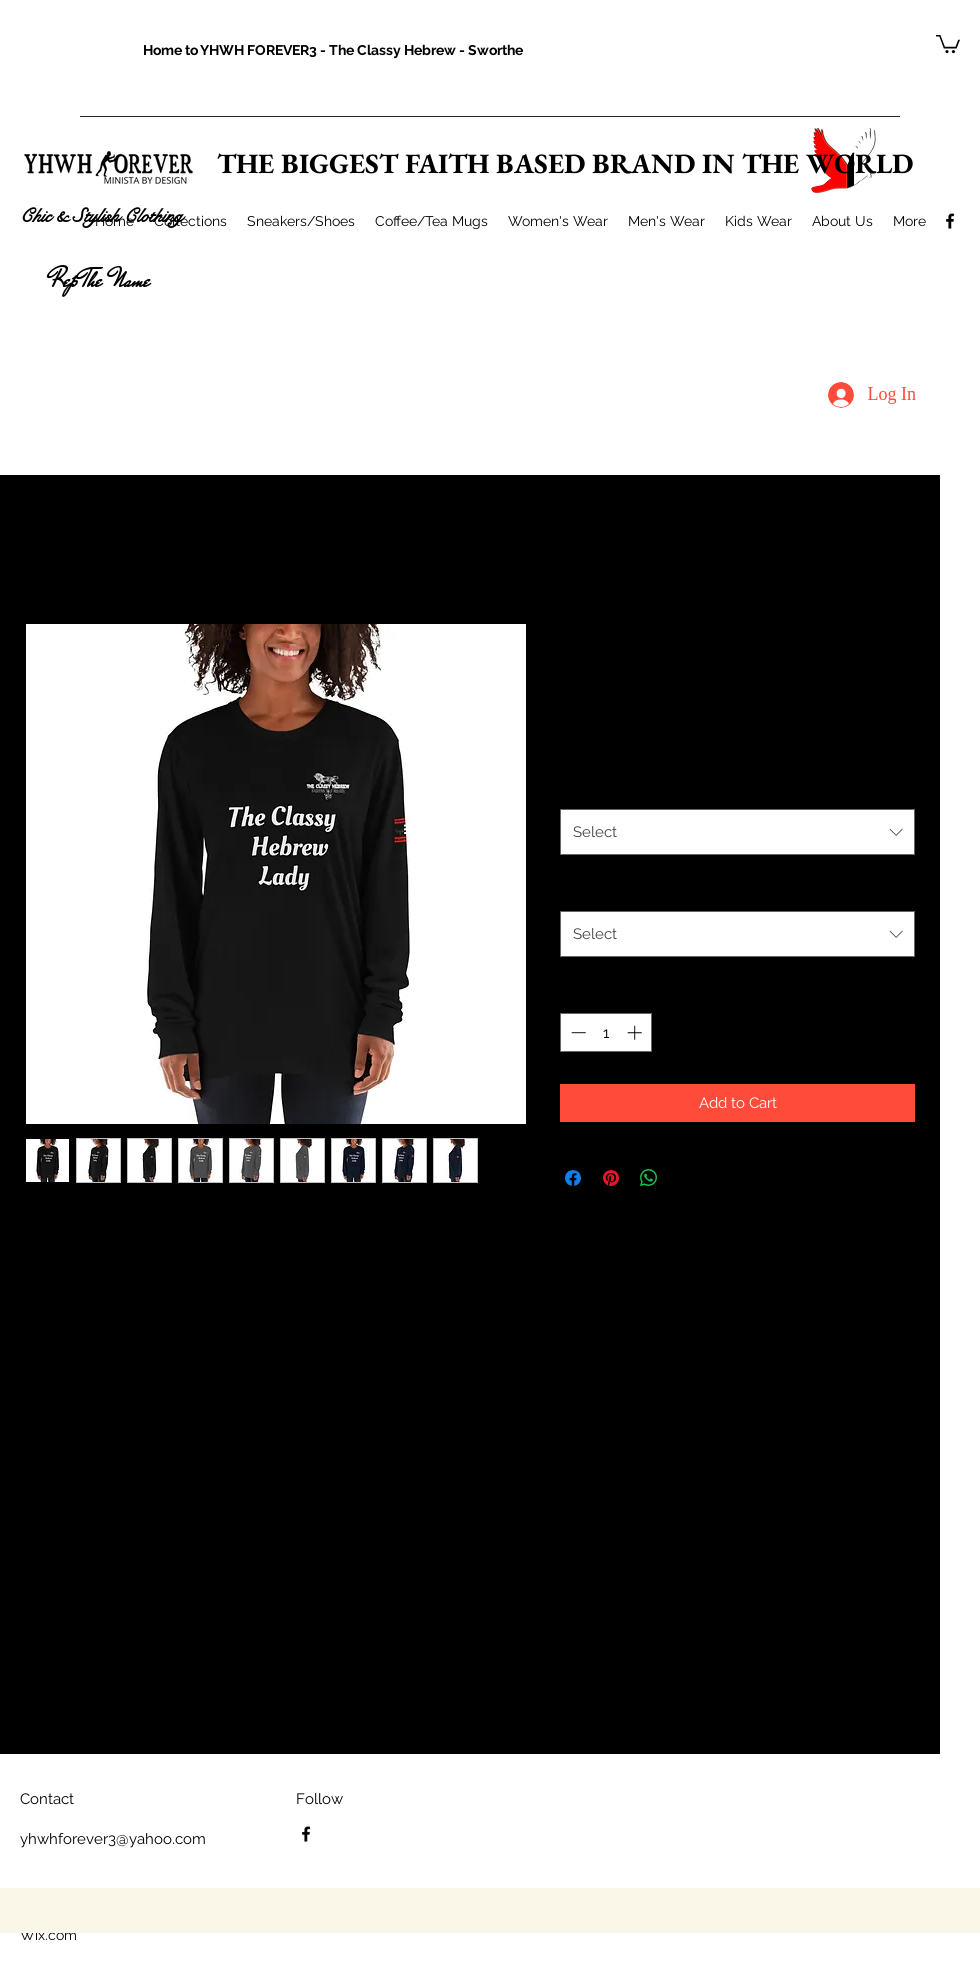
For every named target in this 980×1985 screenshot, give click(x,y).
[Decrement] (576, 1032)
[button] (948, 43)
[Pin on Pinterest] (611, 1178)
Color (578, 787)
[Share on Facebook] (573, 1178)
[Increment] (636, 1032)
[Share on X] (687, 1178)
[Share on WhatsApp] (649, 1178)
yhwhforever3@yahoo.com (113, 1839)
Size (574, 889)
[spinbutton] (606, 1032)
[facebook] (950, 221)
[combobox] (737, 832)
